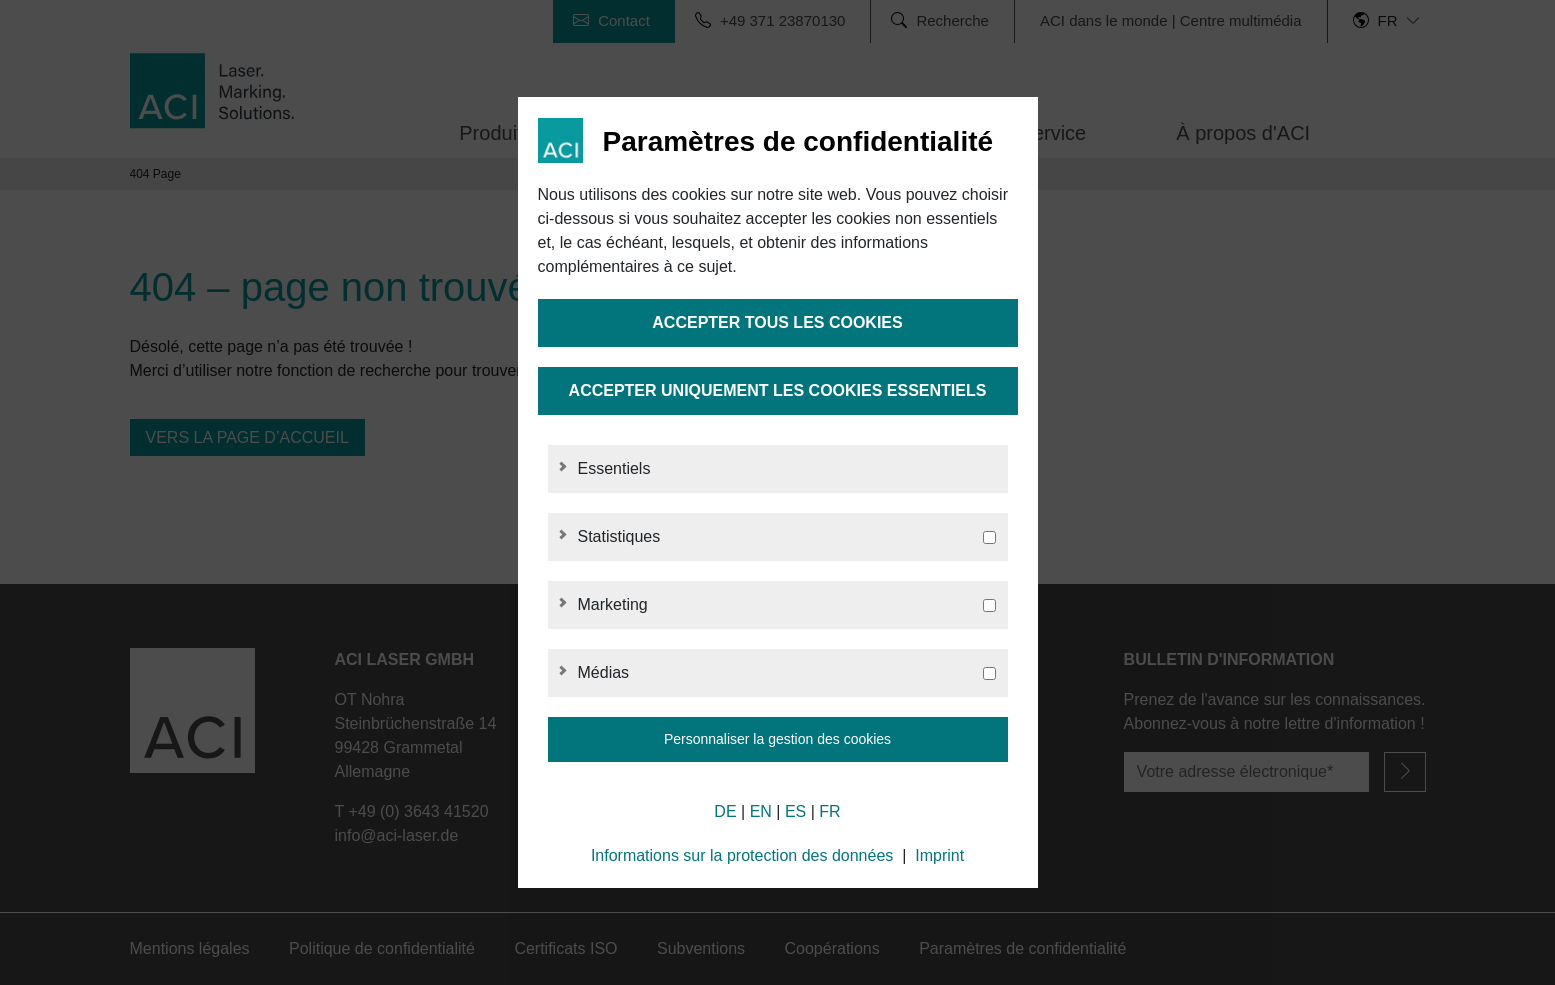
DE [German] (725, 811)
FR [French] (829, 811)
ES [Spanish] (795, 811)
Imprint (939, 855)
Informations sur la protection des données (742, 855)
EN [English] (761, 811)
